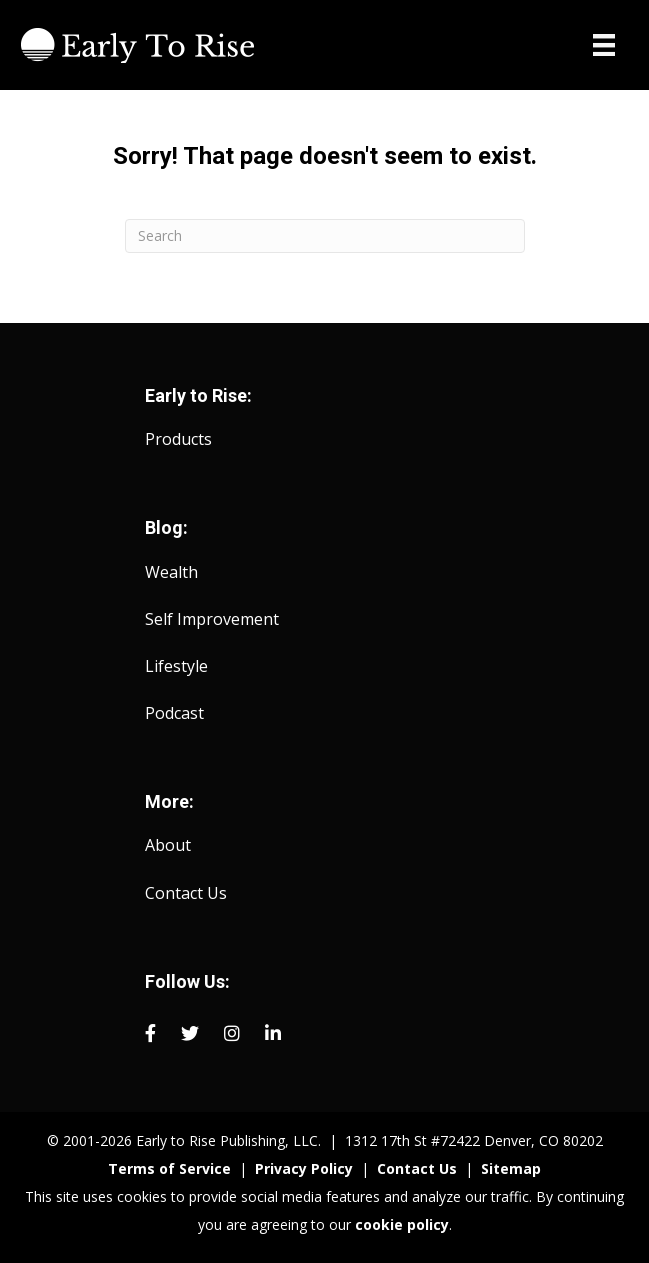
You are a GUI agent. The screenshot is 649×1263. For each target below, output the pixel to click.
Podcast (174, 713)
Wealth (171, 572)
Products (178, 439)
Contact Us (186, 893)
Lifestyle (176, 666)
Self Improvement (212, 619)
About (168, 845)
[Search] (325, 236)
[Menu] (604, 45)
